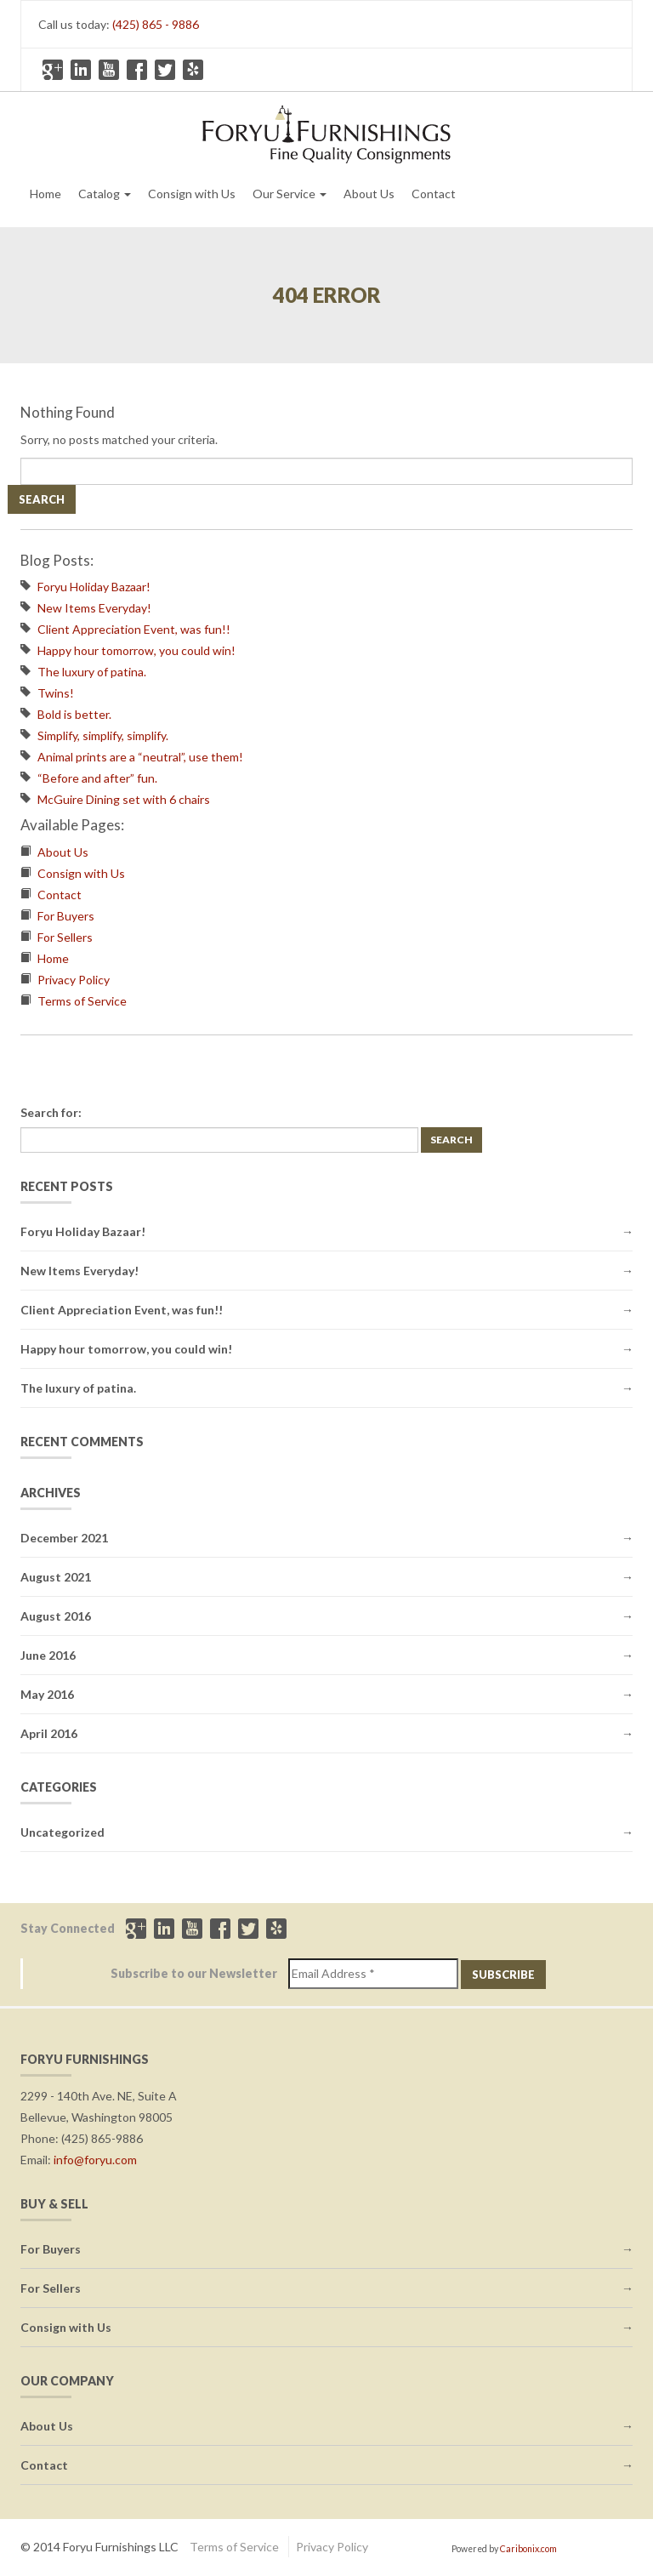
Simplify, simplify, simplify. (102, 735)
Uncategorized (62, 1832)
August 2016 (55, 1616)
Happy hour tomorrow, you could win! (136, 650)
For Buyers (65, 916)
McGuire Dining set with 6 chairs (123, 799)
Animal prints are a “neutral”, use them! (140, 756)
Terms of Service (82, 1001)
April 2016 (48, 1733)
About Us (369, 193)
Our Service (289, 193)
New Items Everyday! (94, 608)
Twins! (55, 693)
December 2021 (64, 1537)
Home (45, 193)
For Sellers (65, 937)
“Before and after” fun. (97, 778)
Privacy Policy (73, 979)
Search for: (51, 1112)
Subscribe (503, 1974)
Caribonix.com (528, 2549)
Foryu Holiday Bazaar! (93, 586)
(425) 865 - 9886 (155, 24)
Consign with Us (192, 193)
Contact (434, 193)
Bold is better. (74, 714)
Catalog (104, 193)
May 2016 (47, 1694)
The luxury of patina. (91, 671)
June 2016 (48, 1655)
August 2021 (55, 1577)
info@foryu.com (95, 2159)
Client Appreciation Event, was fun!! (133, 629)
